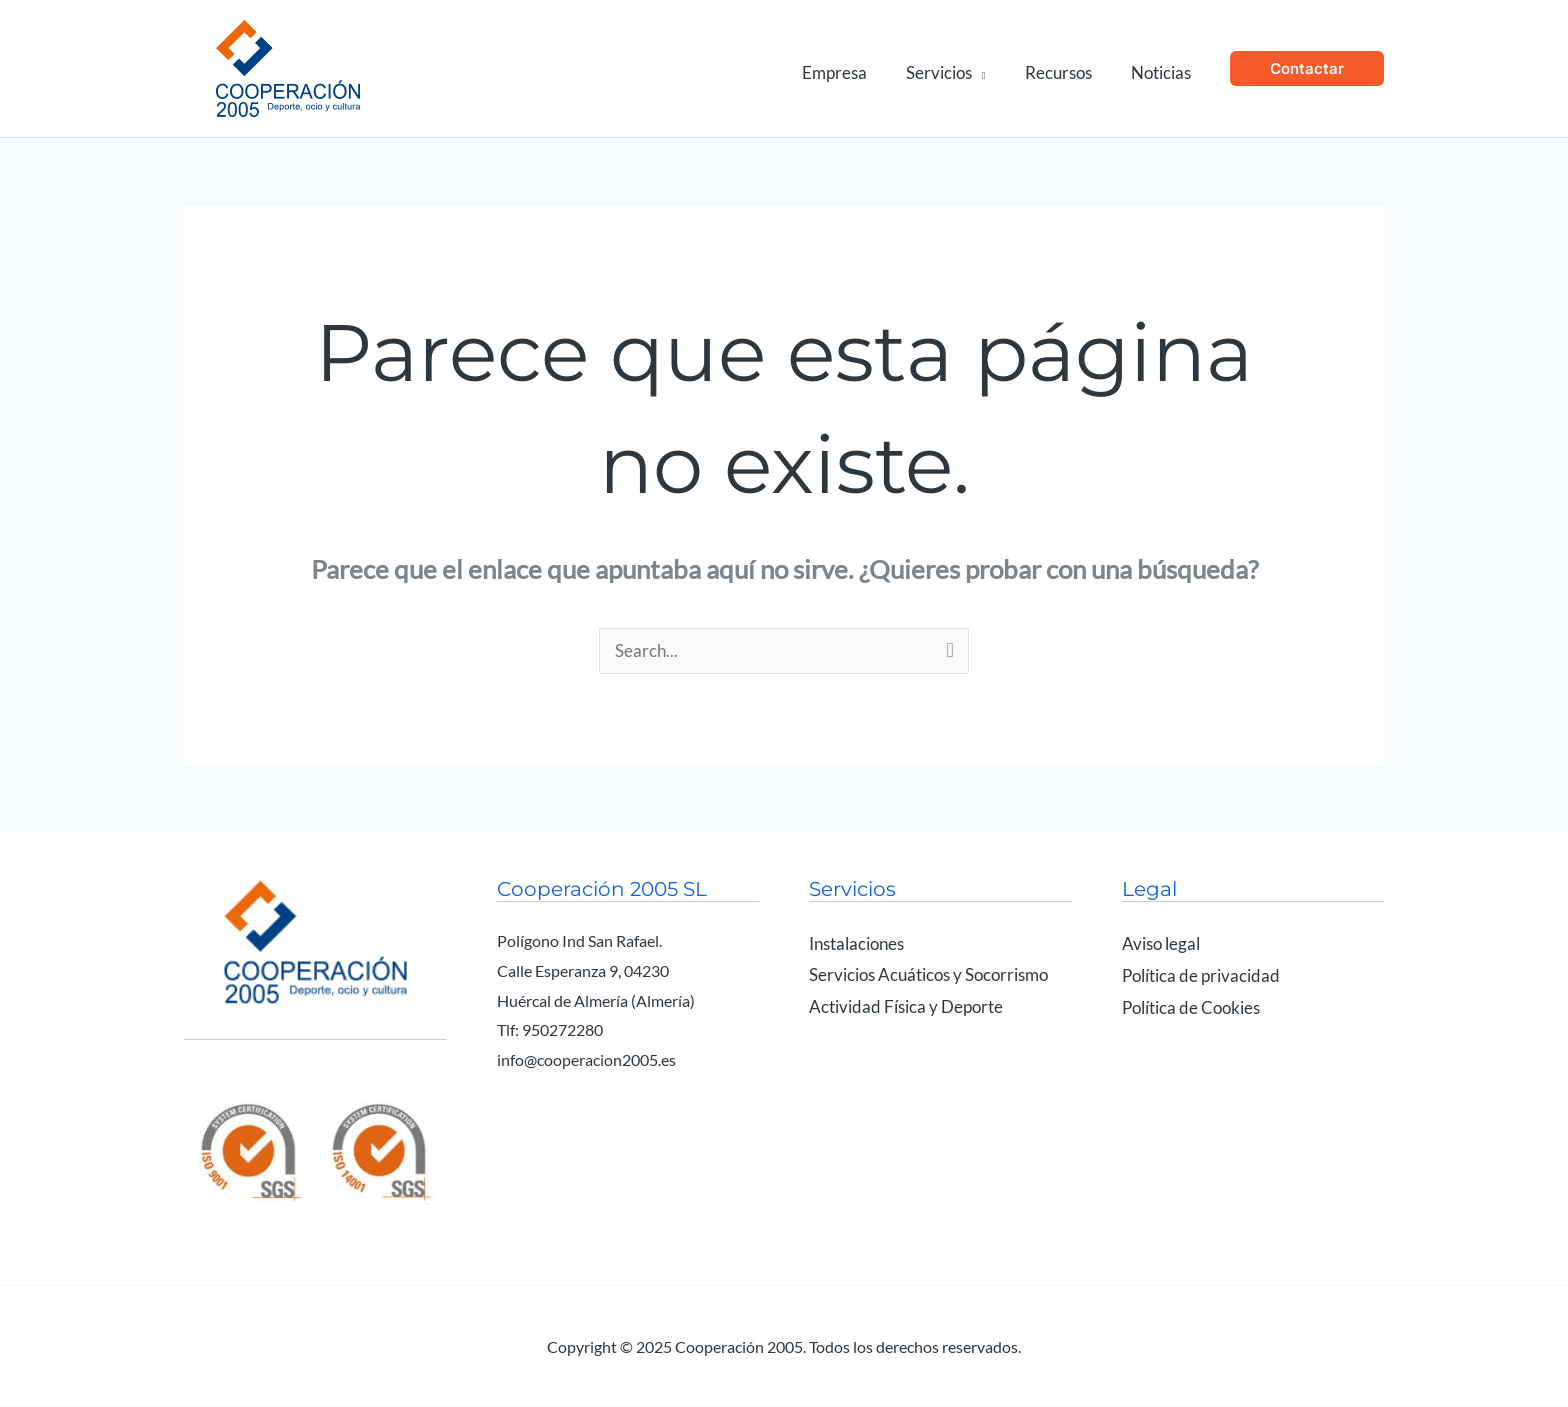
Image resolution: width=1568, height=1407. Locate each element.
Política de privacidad (1201, 975)
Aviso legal (1161, 944)
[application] (991, 68)
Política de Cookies (1191, 1007)
